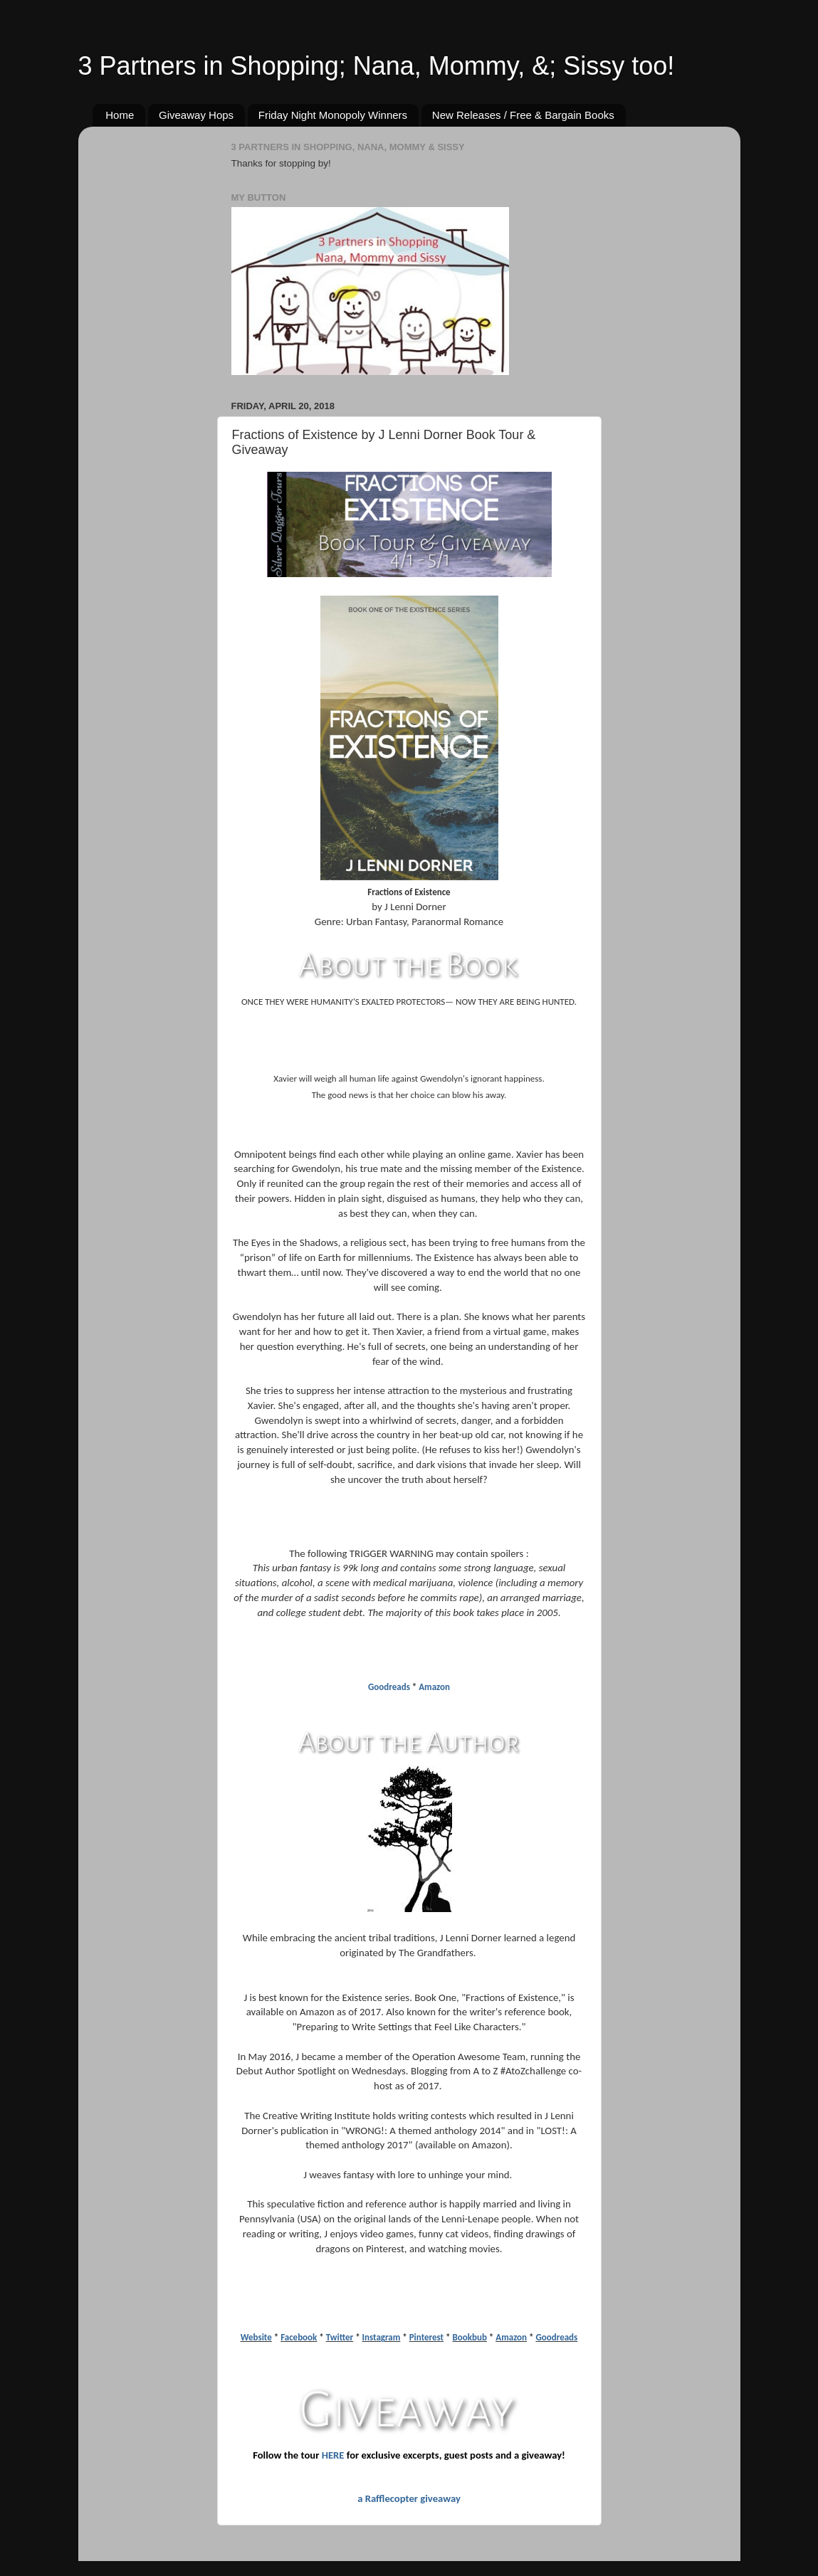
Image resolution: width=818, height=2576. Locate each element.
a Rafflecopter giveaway (409, 2498)
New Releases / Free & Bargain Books (523, 115)
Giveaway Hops (196, 115)
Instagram (381, 2337)
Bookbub (469, 2337)
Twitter (339, 2337)
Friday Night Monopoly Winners (332, 115)
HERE (333, 2455)
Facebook (298, 2337)
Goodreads (389, 1687)
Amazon (434, 1687)
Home (119, 115)
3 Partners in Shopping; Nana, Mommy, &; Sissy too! (376, 65)
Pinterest (426, 2337)
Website (256, 2337)
